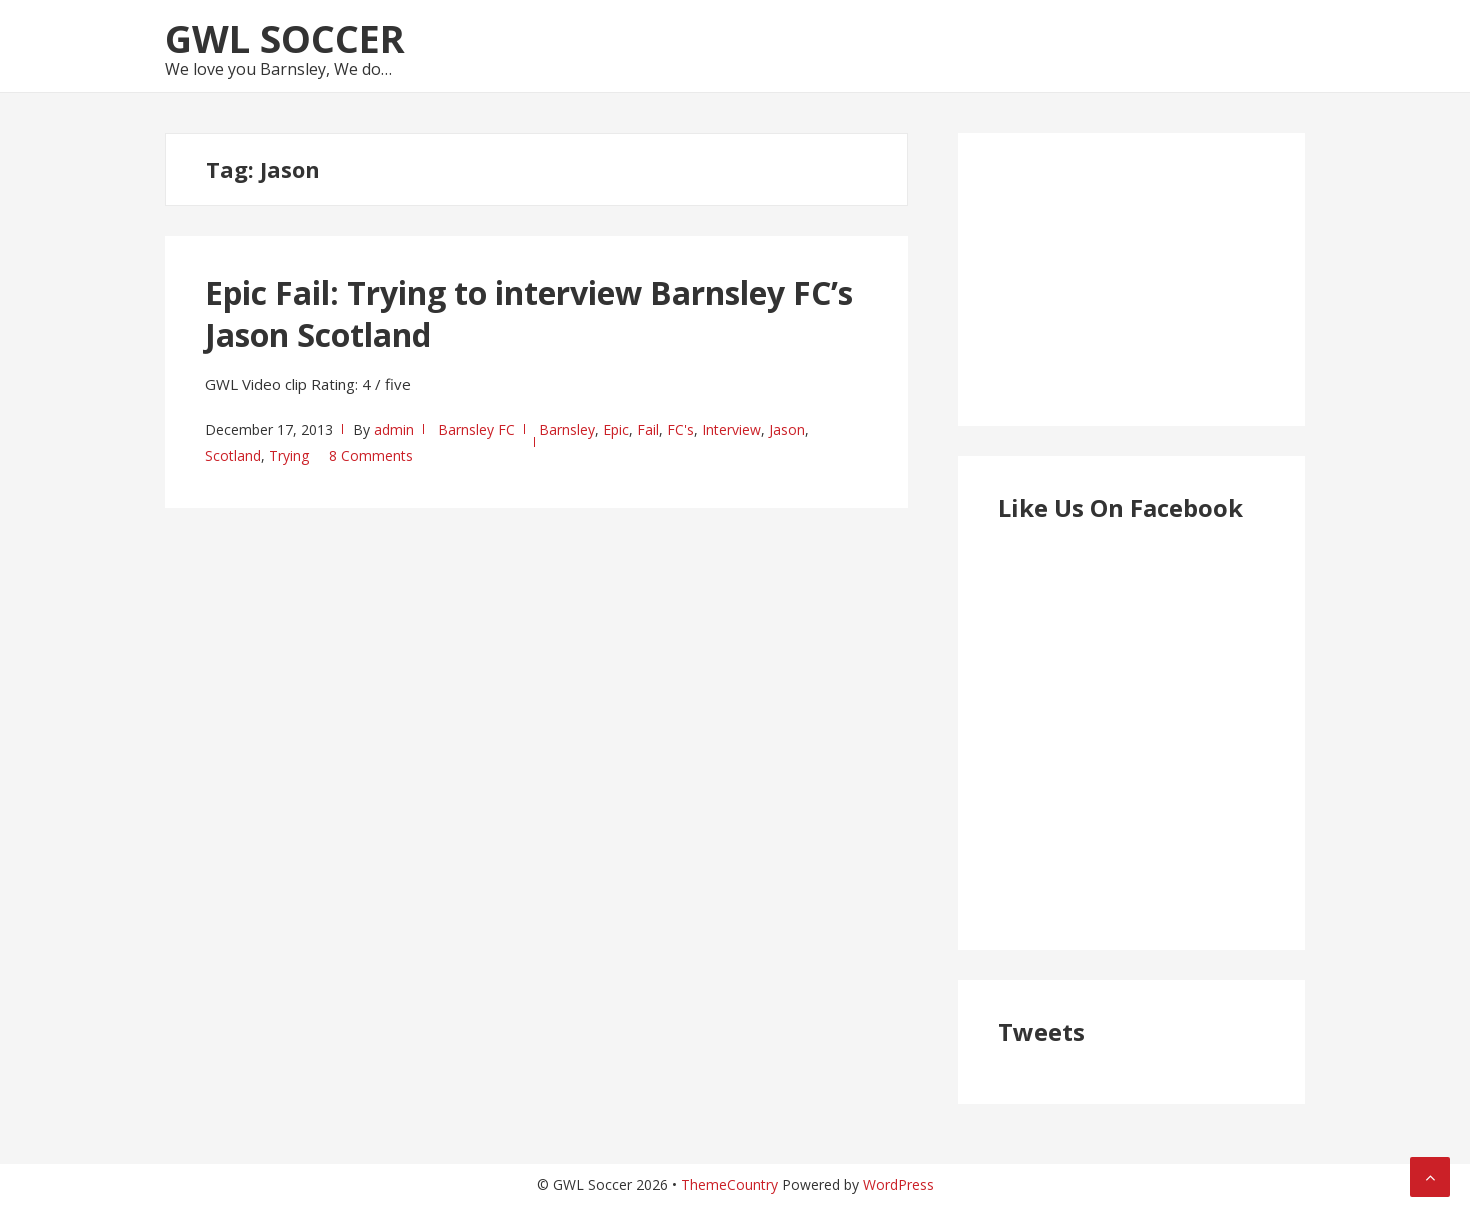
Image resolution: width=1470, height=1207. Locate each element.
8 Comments (371, 455)
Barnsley (567, 429)
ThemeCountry (729, 1184)
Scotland (233, 455)
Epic (616, 429)
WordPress (898, 1184)
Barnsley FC (476, 429)
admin (394, 429)
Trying (289, 455)
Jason (787, 429)
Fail (648, 429)
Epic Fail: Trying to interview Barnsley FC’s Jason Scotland (529, 313)
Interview (731, 429)
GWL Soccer (285, 38)
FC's (680, 429)
